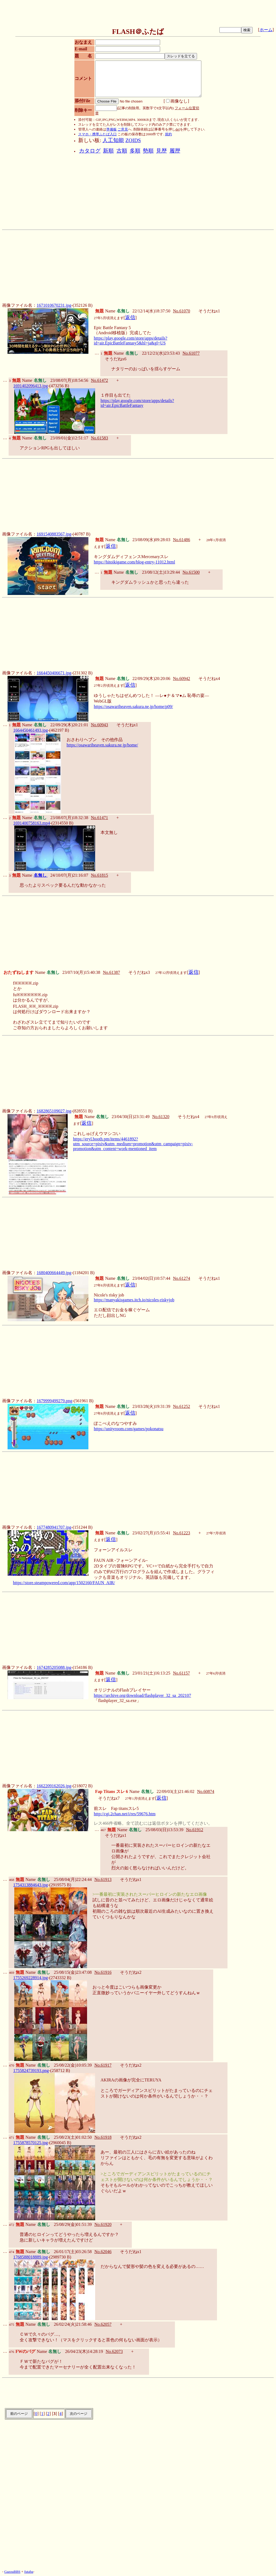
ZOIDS (133, 140)
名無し (41, 875)
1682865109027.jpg (54, 1111)
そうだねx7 (109, 1798)
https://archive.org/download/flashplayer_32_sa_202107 (142, 1695)
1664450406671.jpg (54, 673)
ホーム (266, 29)
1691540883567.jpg (54, 534)
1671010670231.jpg (54, 305)
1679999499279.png (54, 1400)
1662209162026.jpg (54, 1786)
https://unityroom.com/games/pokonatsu (128, 1428)
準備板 (111, 129)
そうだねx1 (209, 311)
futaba (28, 2572)
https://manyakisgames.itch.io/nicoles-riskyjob (134, 1300)
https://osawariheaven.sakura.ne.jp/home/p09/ (133, 706)
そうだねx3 (139, 972)
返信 (130, 317)
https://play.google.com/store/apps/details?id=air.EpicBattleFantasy (137, 403)
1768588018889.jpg (30, 2257)
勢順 (148, 151)
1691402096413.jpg (30, 385)
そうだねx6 (115, 359)
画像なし (177, 101)
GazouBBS (12, 2572)
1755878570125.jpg (30, 2142)
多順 (135, 151)
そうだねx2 (131, 1972)
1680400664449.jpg (54, 1272)
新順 (108, 151)
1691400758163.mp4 (31, 823)
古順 (121, 151)
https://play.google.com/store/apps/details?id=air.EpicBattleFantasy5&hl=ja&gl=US (130, 340)
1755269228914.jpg (30, 1977)
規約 (168, 134)
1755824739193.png (31, 2070)
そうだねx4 (209, 678)
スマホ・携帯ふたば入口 (97, 134)
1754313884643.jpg (30, 1885)
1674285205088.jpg (54, 1667)
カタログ (90, 151)
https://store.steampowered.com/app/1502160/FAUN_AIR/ (64, 1582)
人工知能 (113, 140)
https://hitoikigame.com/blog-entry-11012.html (134, 562)
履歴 (175, 151)
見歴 (161, 151)
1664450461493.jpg (30, 730)
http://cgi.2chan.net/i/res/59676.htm (125, 1814)
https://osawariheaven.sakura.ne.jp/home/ (102, 745)
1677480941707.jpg (54, 1527)
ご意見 (123, 129)
